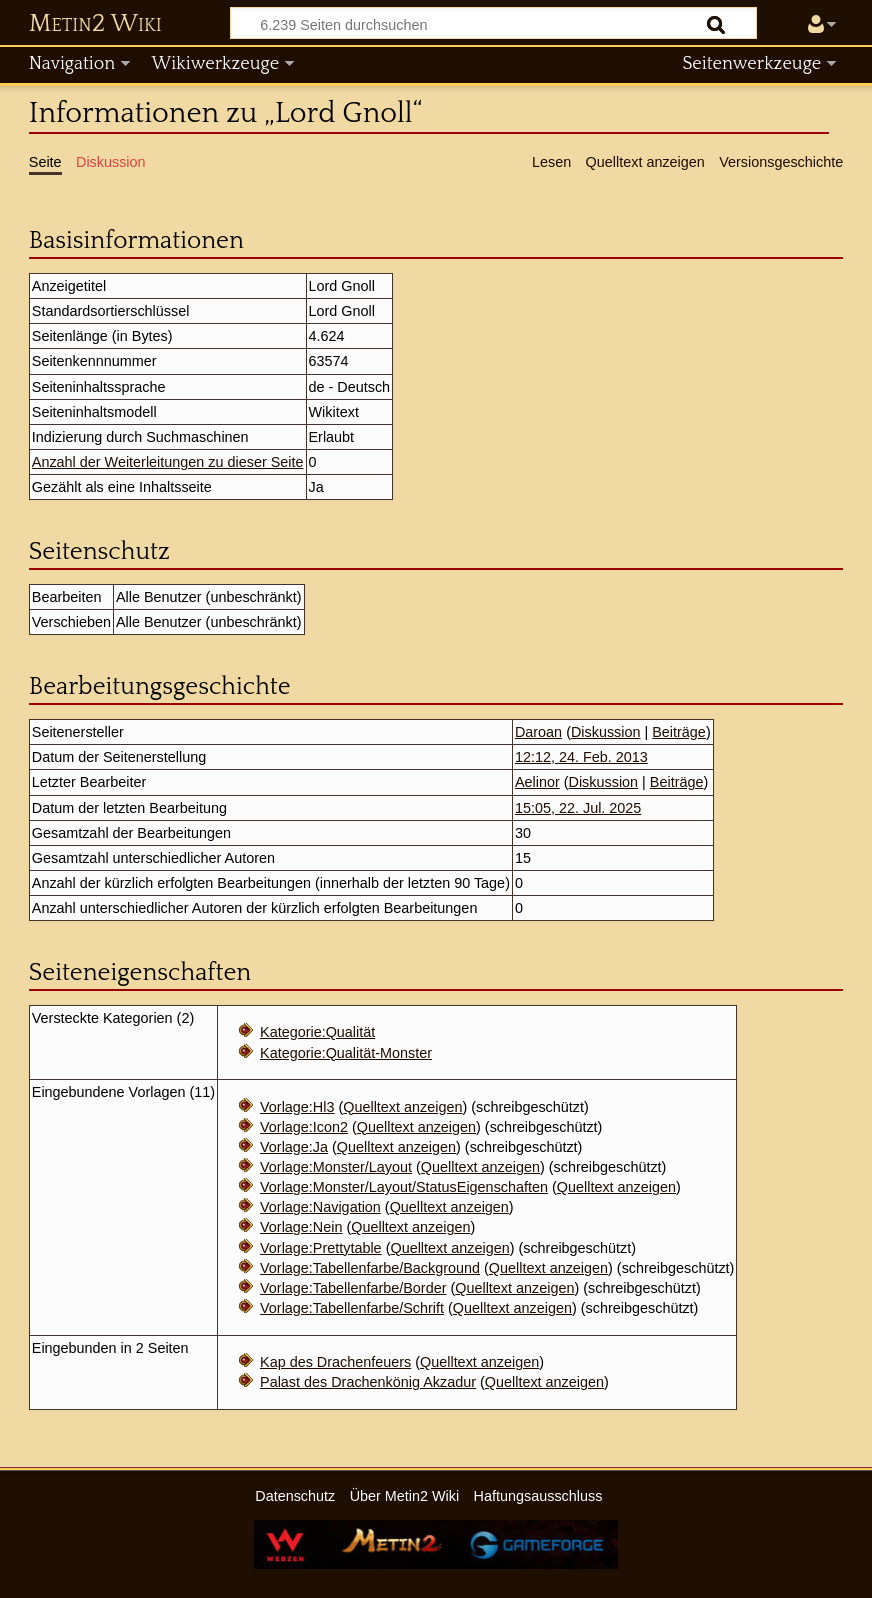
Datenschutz (295, 1496)
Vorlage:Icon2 (304, 1127)
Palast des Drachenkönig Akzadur (368, 1382)
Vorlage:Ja (294, 1147)
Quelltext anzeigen (402, 1107)
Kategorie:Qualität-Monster (346, 1053)
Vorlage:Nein (301, 1227)
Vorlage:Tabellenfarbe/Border (353, 1288)
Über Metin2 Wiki (405, 1496)
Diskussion (606, 732)
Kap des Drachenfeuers (335, 1362)
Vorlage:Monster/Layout (336, 1167)
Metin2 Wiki (95, 24)
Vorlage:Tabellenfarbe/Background (370, 1268)
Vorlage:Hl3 (297, 1107)
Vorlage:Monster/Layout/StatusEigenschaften (404, 1187)
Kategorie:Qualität (317, 1032)
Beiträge (679, 732)
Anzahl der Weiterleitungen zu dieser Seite (168, 462)
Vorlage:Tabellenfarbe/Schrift (352, 1308)
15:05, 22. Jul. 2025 (578, 808)
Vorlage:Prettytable (321, 1248)
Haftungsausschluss (538, 1496)
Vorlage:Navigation (320, 1207)
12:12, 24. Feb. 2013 (581, 757)
